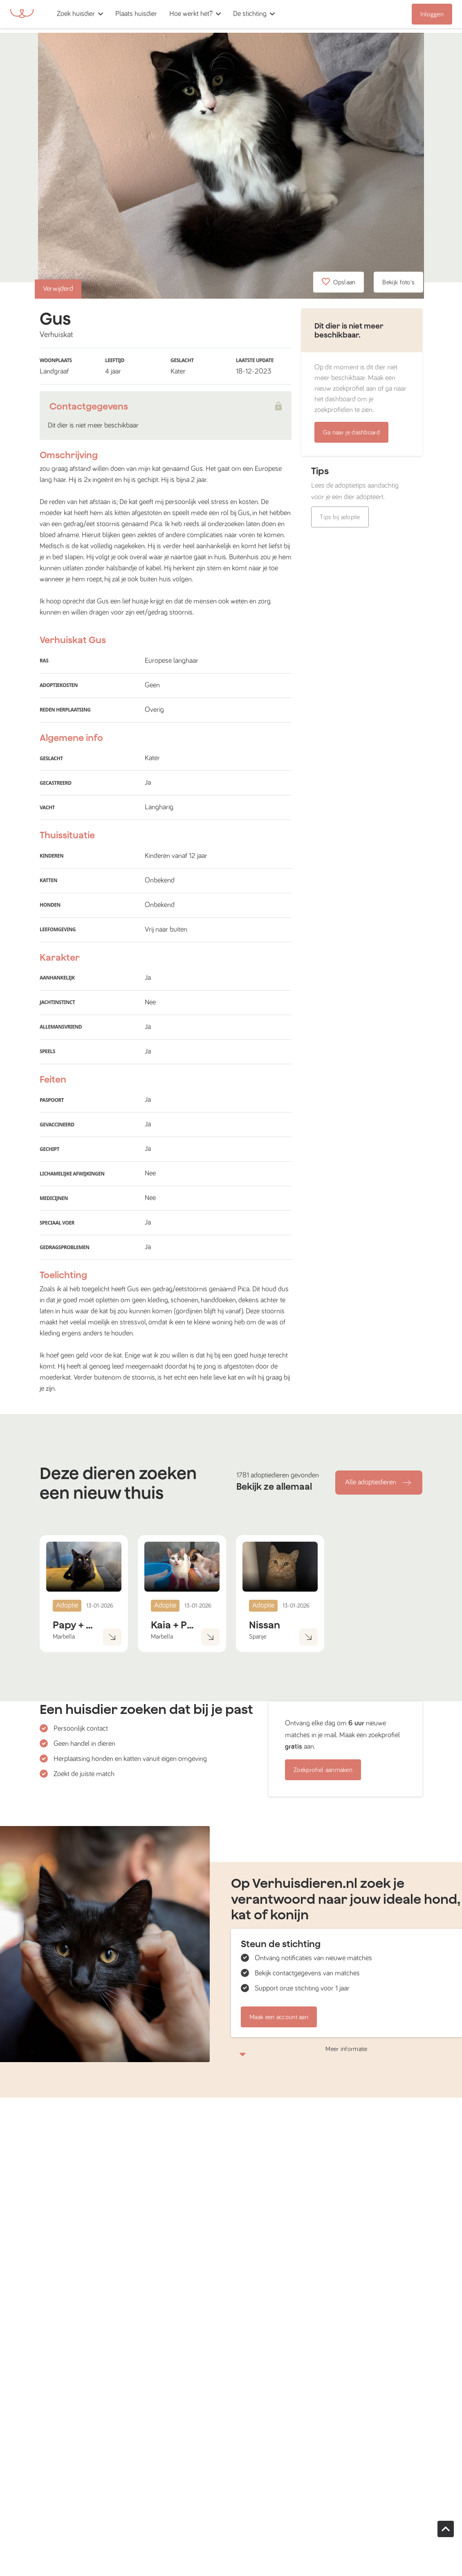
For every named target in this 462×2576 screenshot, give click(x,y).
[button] (166, 14)
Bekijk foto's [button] (398, 282)
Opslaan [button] (338, 282)
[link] (136, 14)
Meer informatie (346, 2051)
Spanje (257, 1636)
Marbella (64, 1636)
